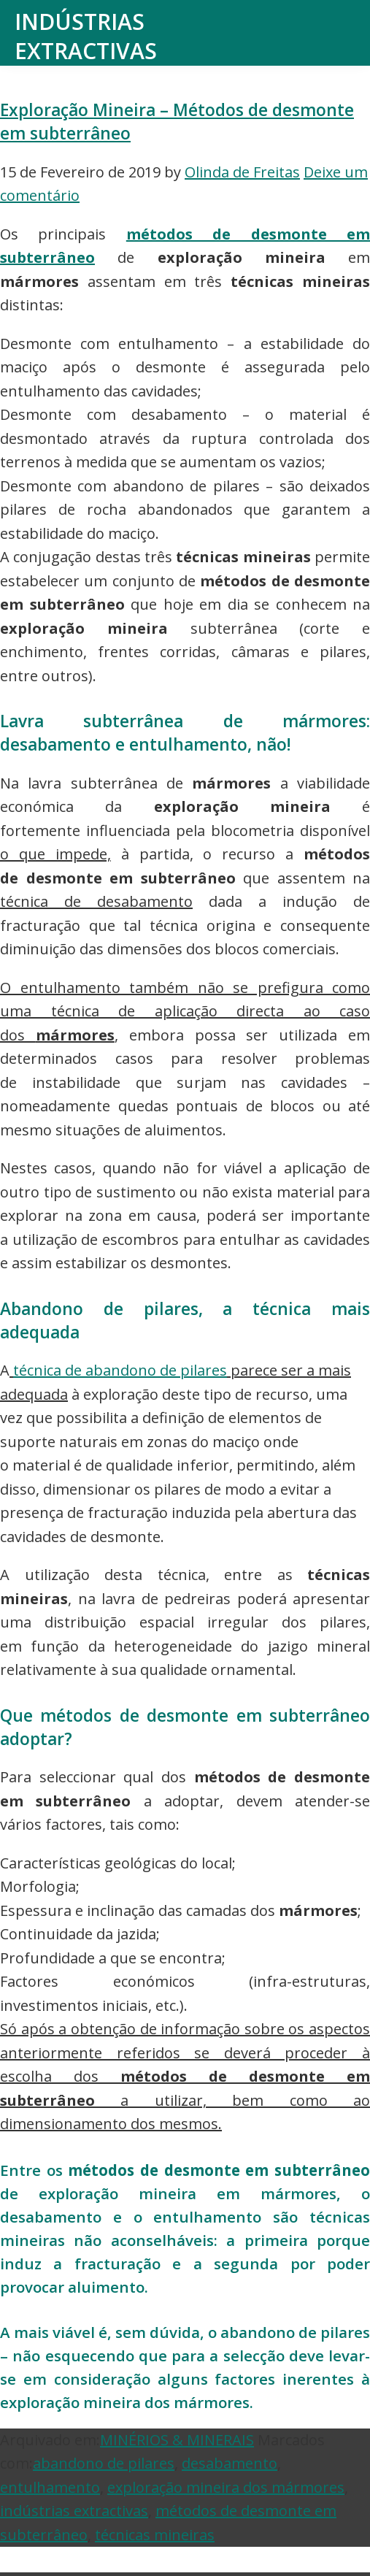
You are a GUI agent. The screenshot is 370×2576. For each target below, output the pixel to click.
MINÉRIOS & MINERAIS (177, 2440)
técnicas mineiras (155, 2535)
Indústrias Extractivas (86, 36)
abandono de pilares (103, 2463)
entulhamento (50, 2487)
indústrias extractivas (74, 2511)
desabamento (229, 2463)
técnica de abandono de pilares (120, 1370)
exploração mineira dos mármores (225, 2487)
